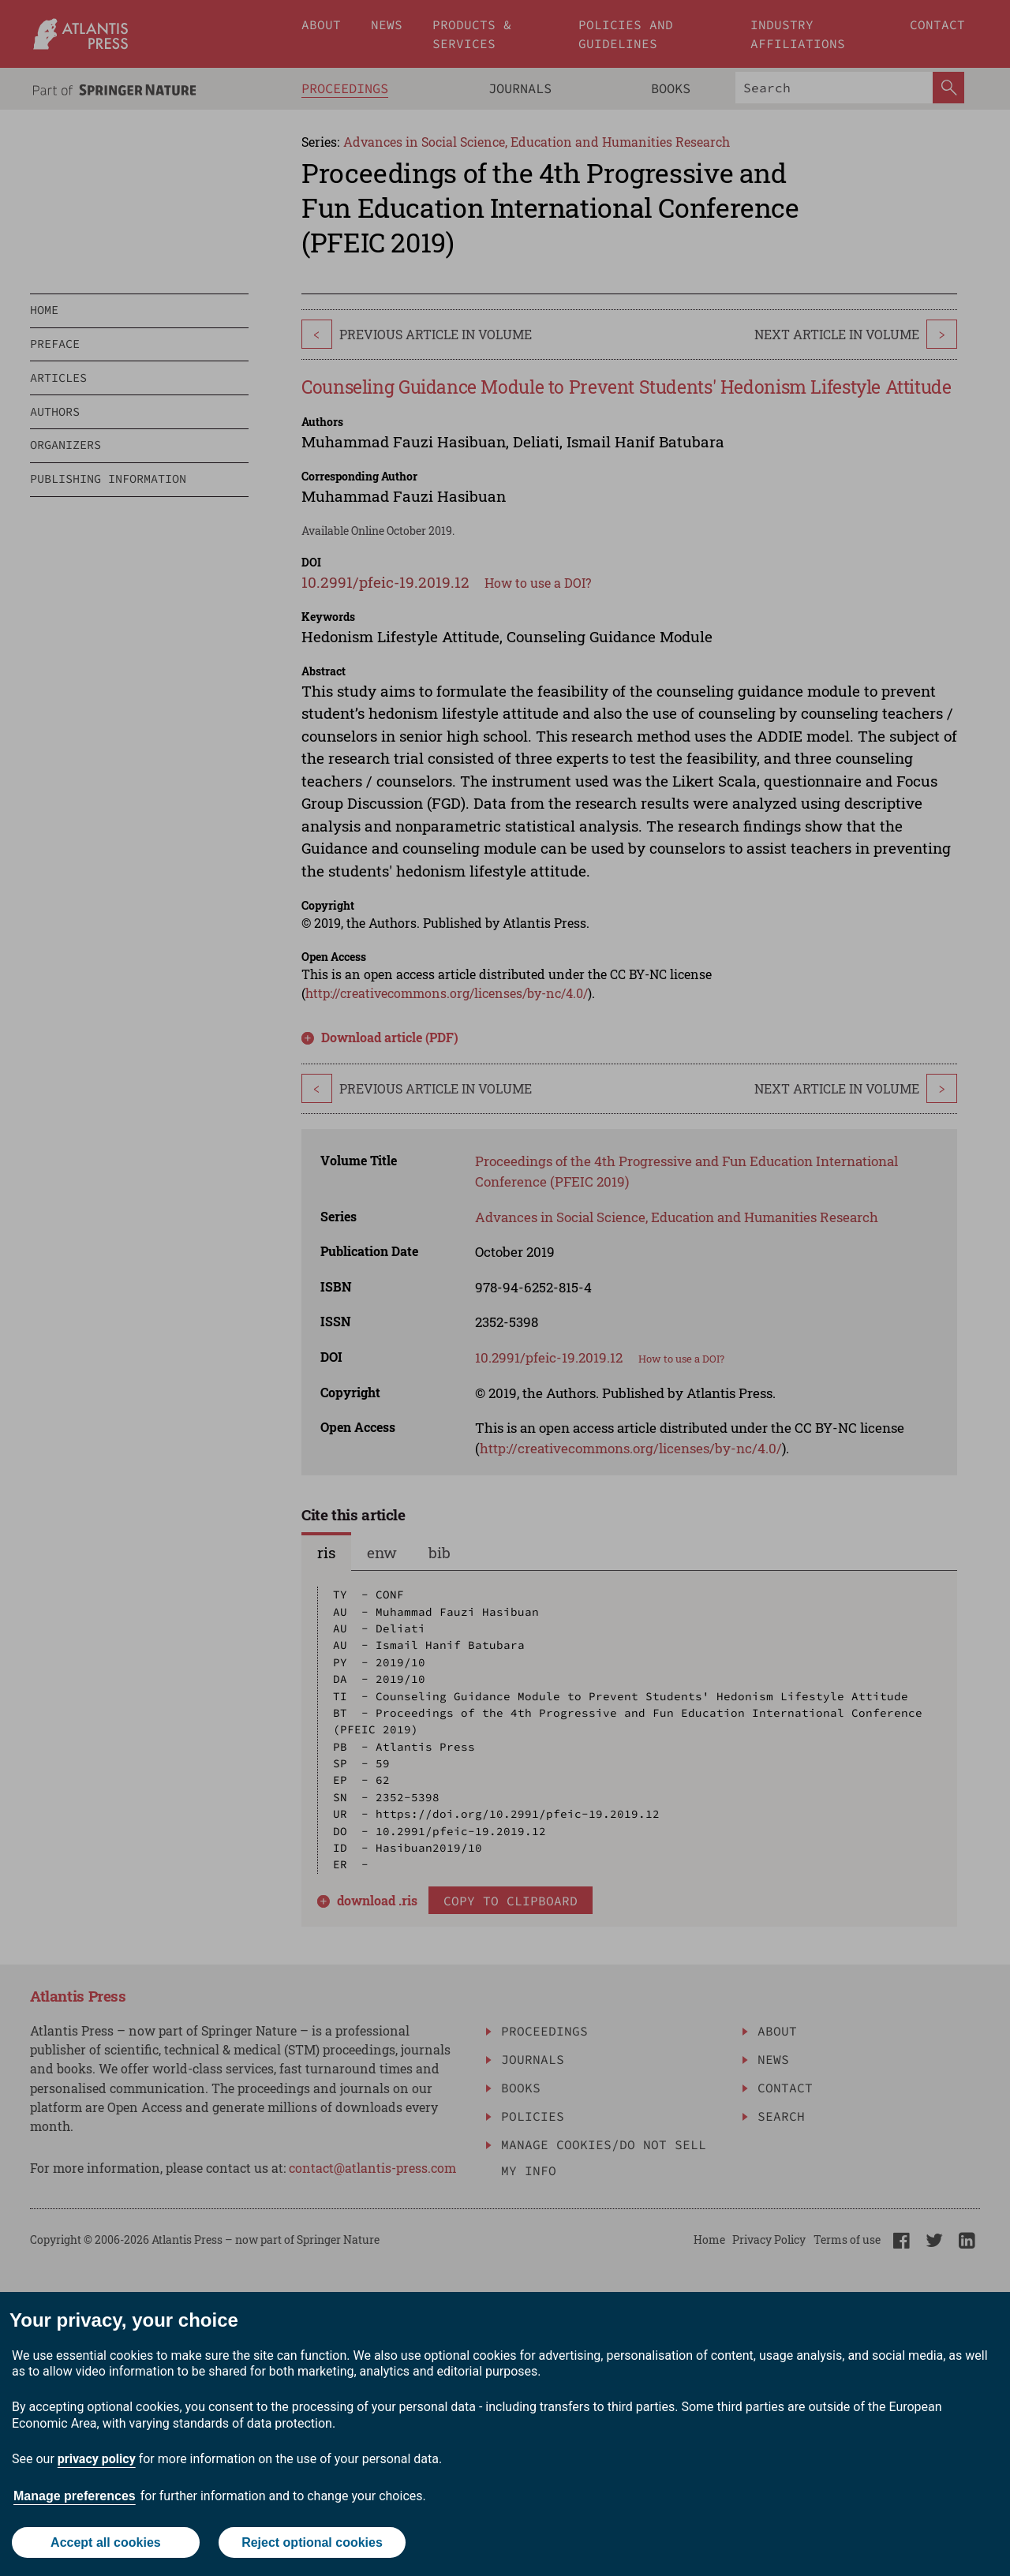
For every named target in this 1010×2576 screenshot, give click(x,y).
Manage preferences (74, 2496)
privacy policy (97, 2458)
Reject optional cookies (312, 2542)
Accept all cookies (105, 2542)
